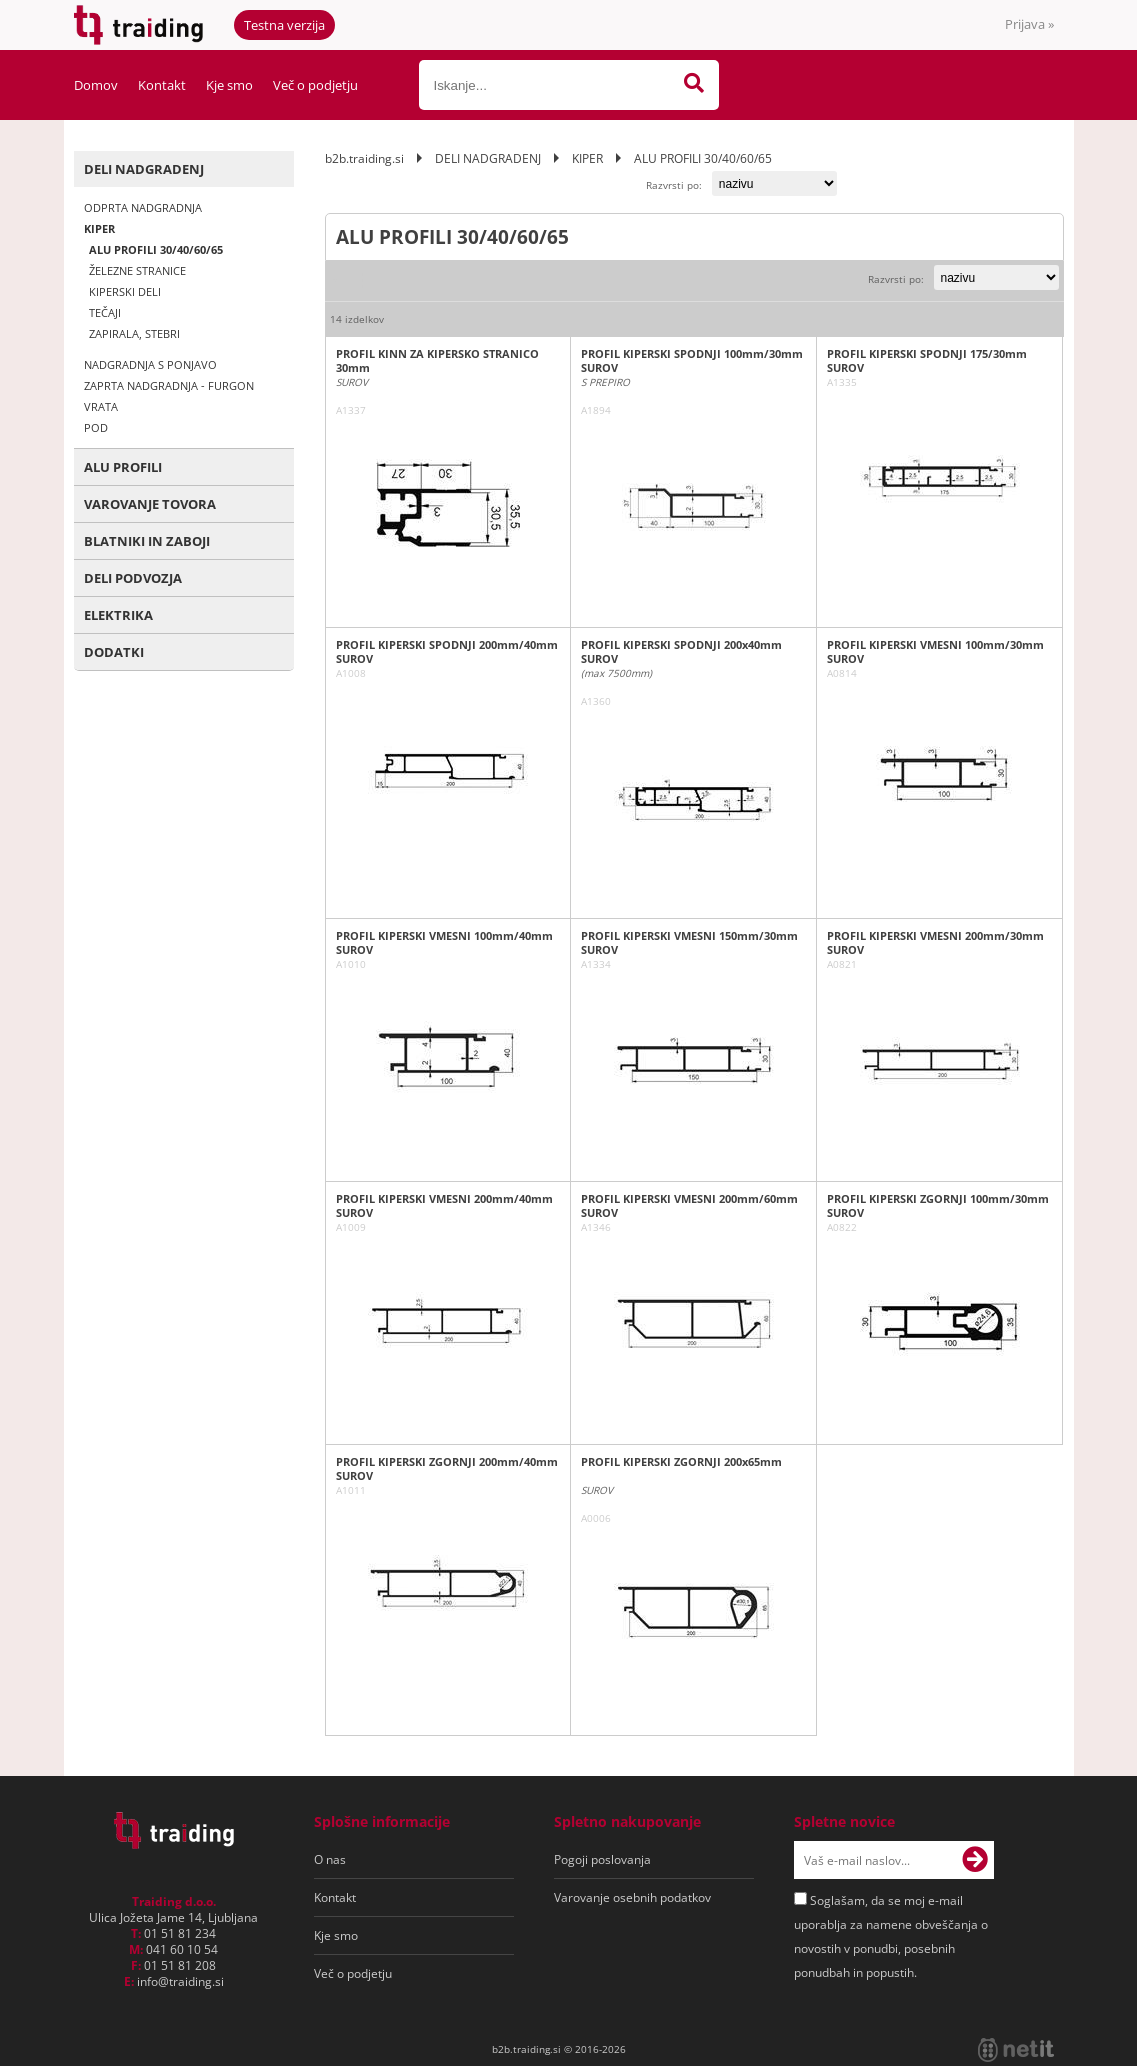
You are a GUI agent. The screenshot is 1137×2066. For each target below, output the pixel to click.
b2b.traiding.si (364, 158)
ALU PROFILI (123, 467)
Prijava (1029, 24)
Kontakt (162, 85)
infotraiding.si (180, 1981)
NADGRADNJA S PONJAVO (150, 364)
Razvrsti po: (674, 185)
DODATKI (114, 652)
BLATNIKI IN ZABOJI (147, 541)
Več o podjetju (315, 85)
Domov (96, 85)
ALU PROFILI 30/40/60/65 (156, 249)
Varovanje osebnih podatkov (632, 1897)
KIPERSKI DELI (125, 291)
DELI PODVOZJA (133, 578)
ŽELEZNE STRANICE (137, 270)
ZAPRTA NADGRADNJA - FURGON (169, 385)
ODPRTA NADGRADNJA (143, 207)
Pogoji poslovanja (602, 1859)
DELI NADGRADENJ (144, 169)
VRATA (101, 406)
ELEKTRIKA (118, 615)
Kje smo (229, 85)
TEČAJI (105, 312)
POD (96, 427)
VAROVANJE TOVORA (150, 504)
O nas (330, 1859)
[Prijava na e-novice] (975, 1860)
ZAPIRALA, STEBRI (134, 333)
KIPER (99, 228)
